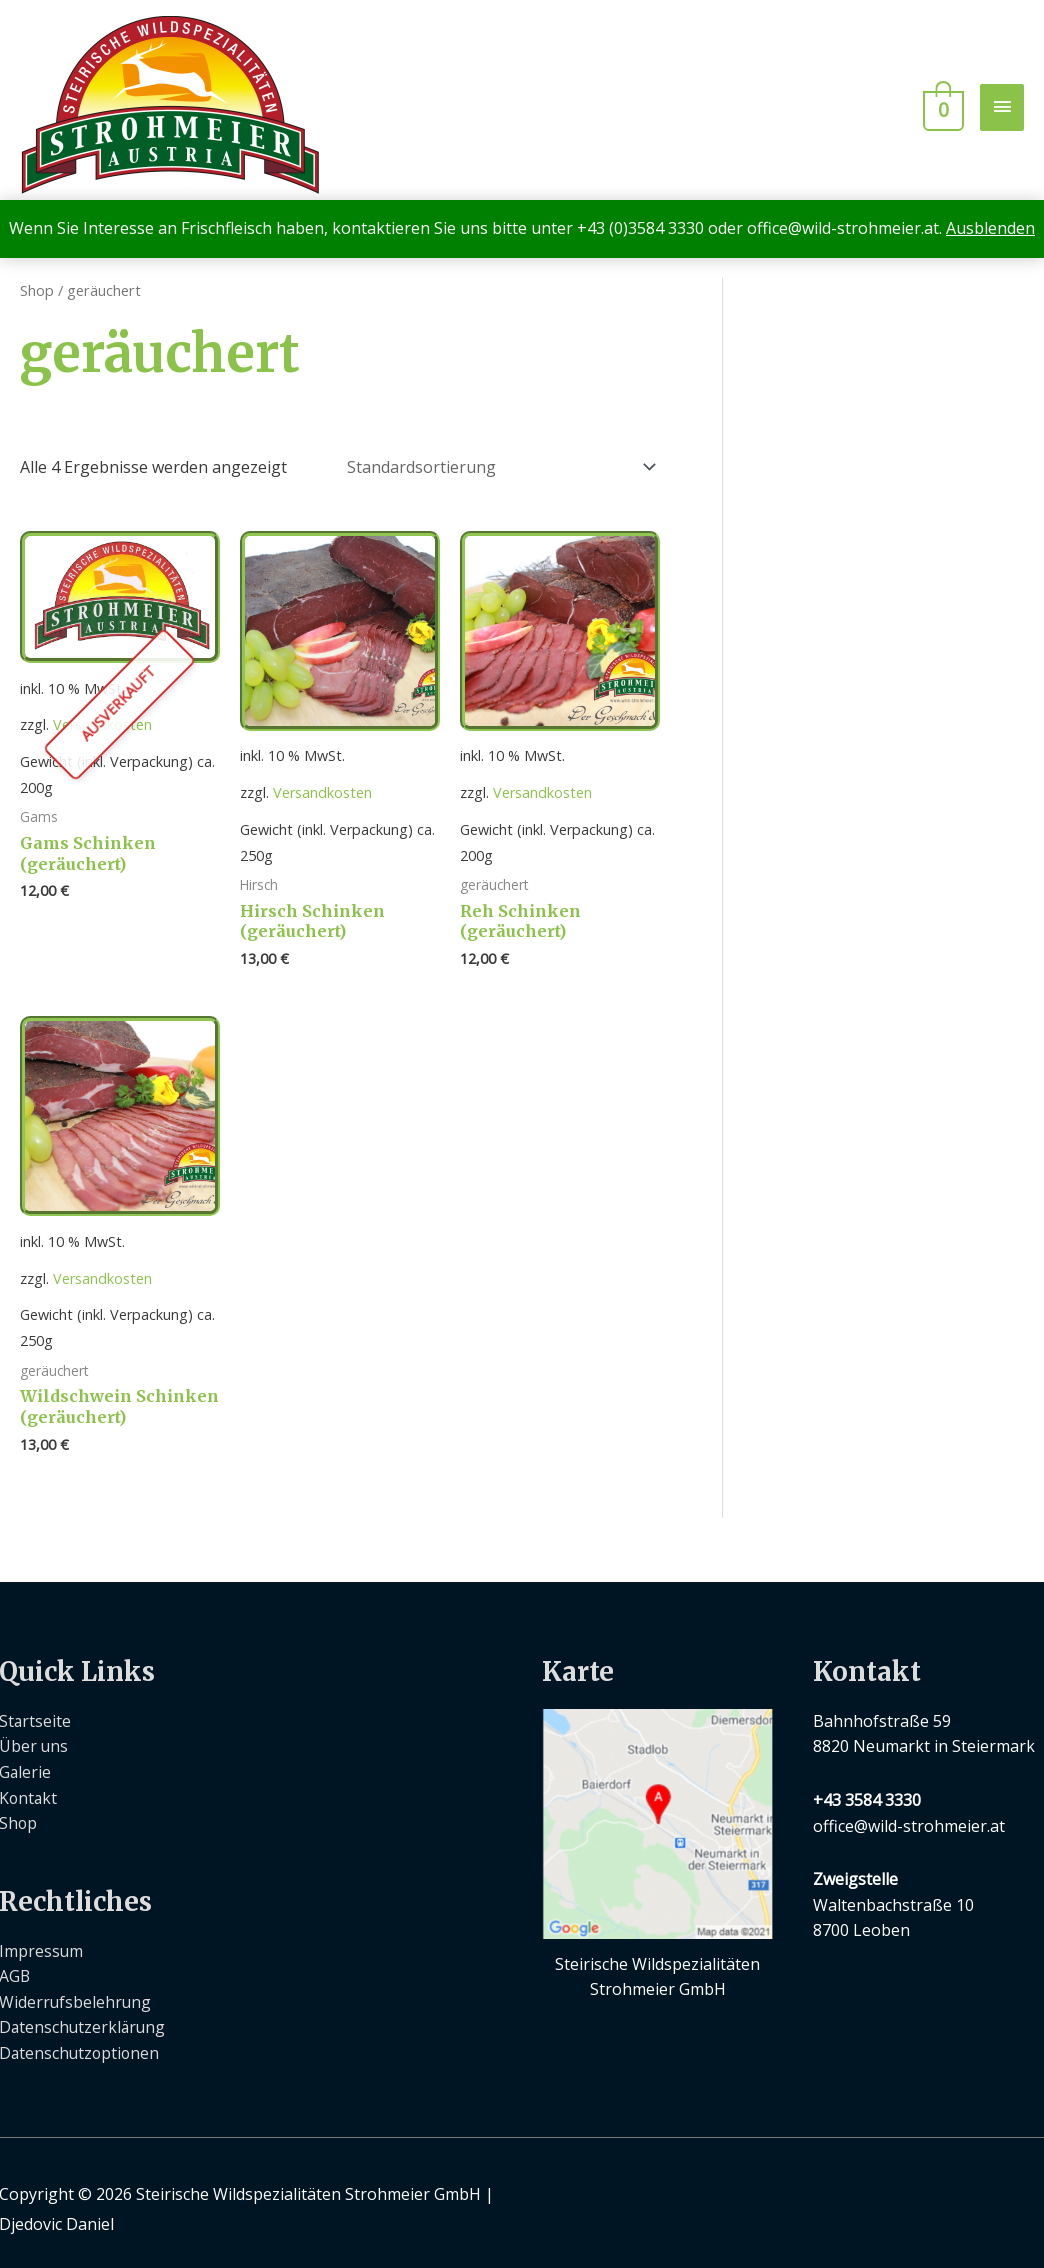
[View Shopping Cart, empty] (943, 106)
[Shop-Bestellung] (498, 464)
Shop (37, 290)
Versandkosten (102, 787)
